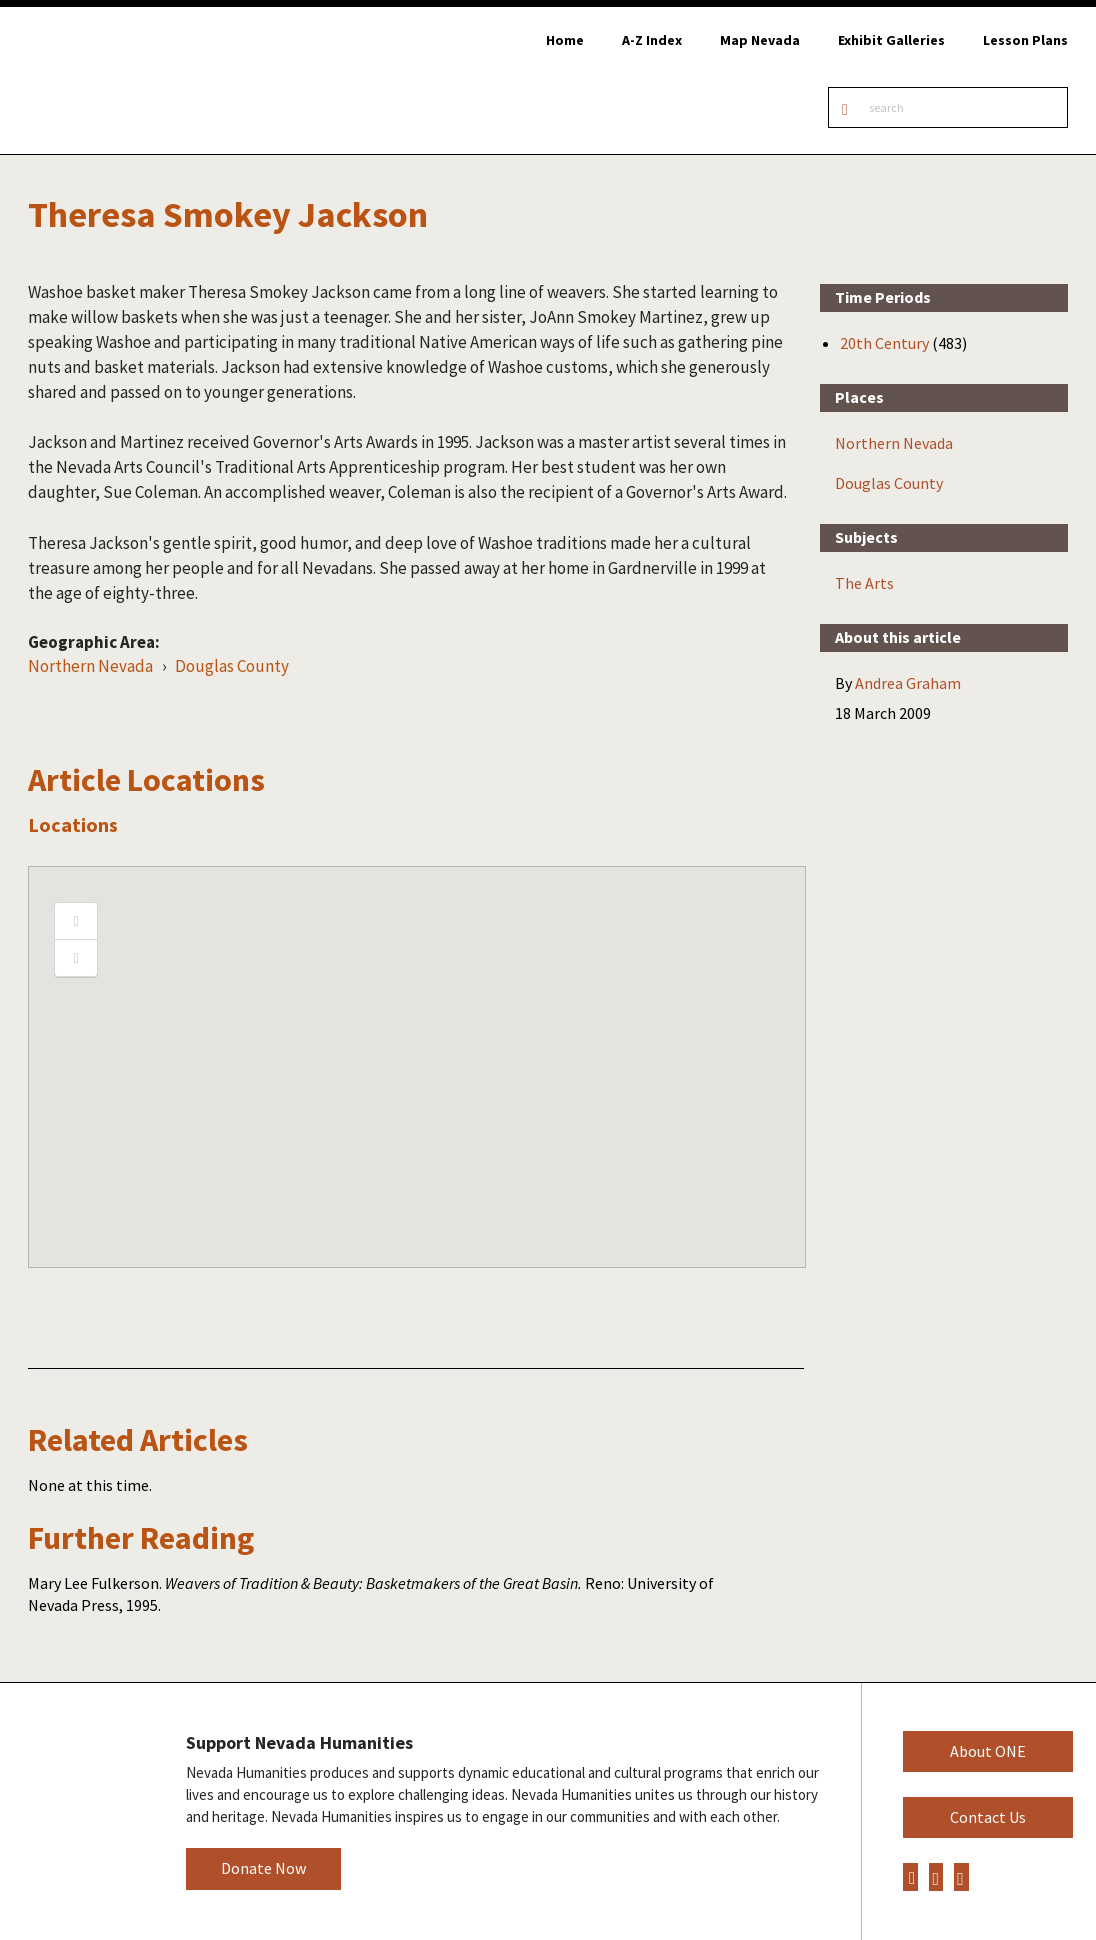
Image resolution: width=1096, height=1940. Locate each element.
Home (565, 40)
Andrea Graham (908, 683)
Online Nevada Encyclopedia (119, 80)
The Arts (864, 583)
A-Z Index (652, 40)
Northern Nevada (90, 666)
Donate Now (263, 1868)
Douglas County (232, 666)
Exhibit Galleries (891, 40)
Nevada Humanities (77, 1810)
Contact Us (988, 1817)
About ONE (988, 1751)
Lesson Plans (1025, 40)
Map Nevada (760, 40)
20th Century (884, 343)
